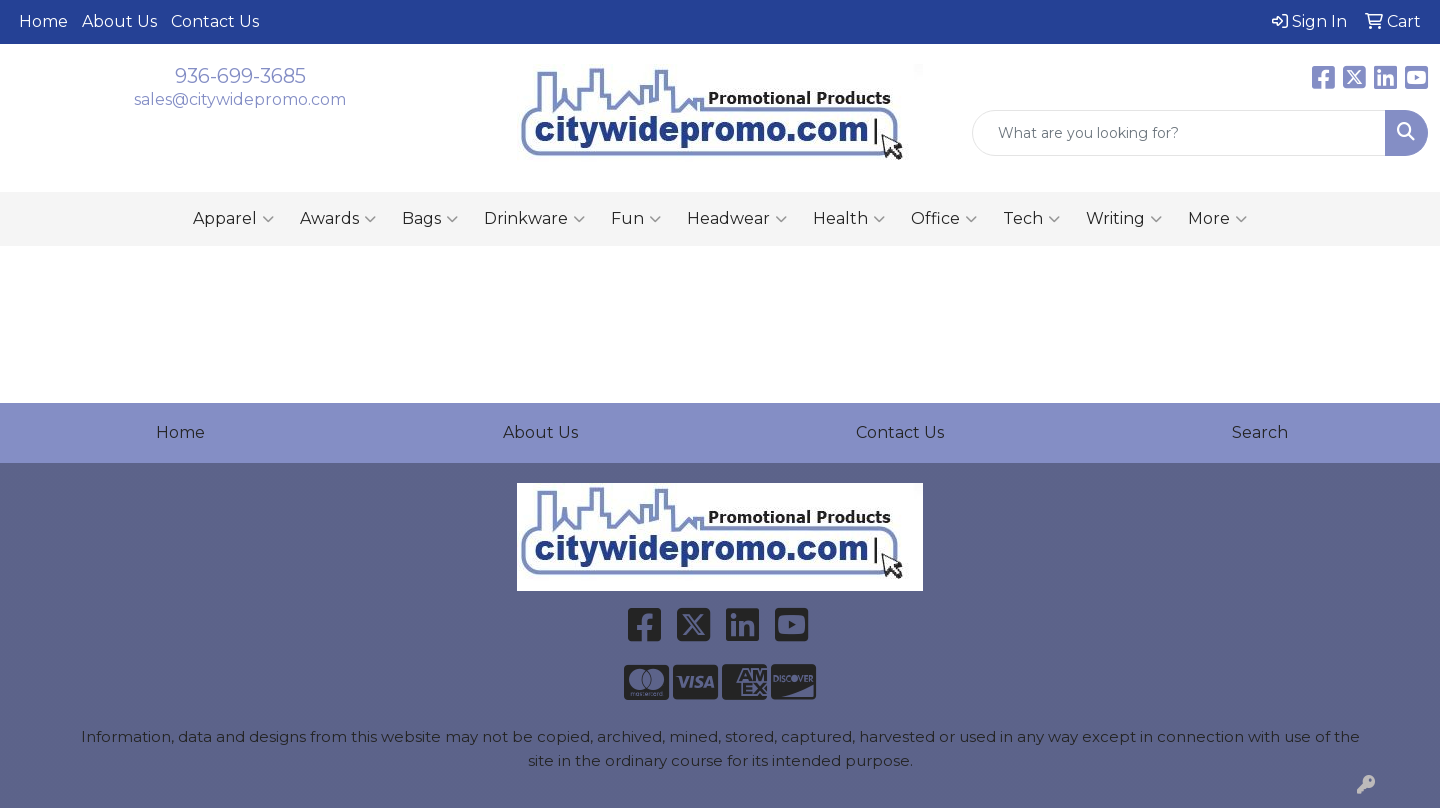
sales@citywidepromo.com (240, 99)
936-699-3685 (240, 76)
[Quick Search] (1179, 133)
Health (849, 219)
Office (944, 219)
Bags (430, 219)
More (1217, 219)
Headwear (737, 219)
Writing (1124, 219)
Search (1260, 432)
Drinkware (534, 219)
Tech (1031, 219)
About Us (119, 21)
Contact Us (215, 21)
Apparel (233, 219)
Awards (338, 219)
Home (43, 21)
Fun (636, 219)
